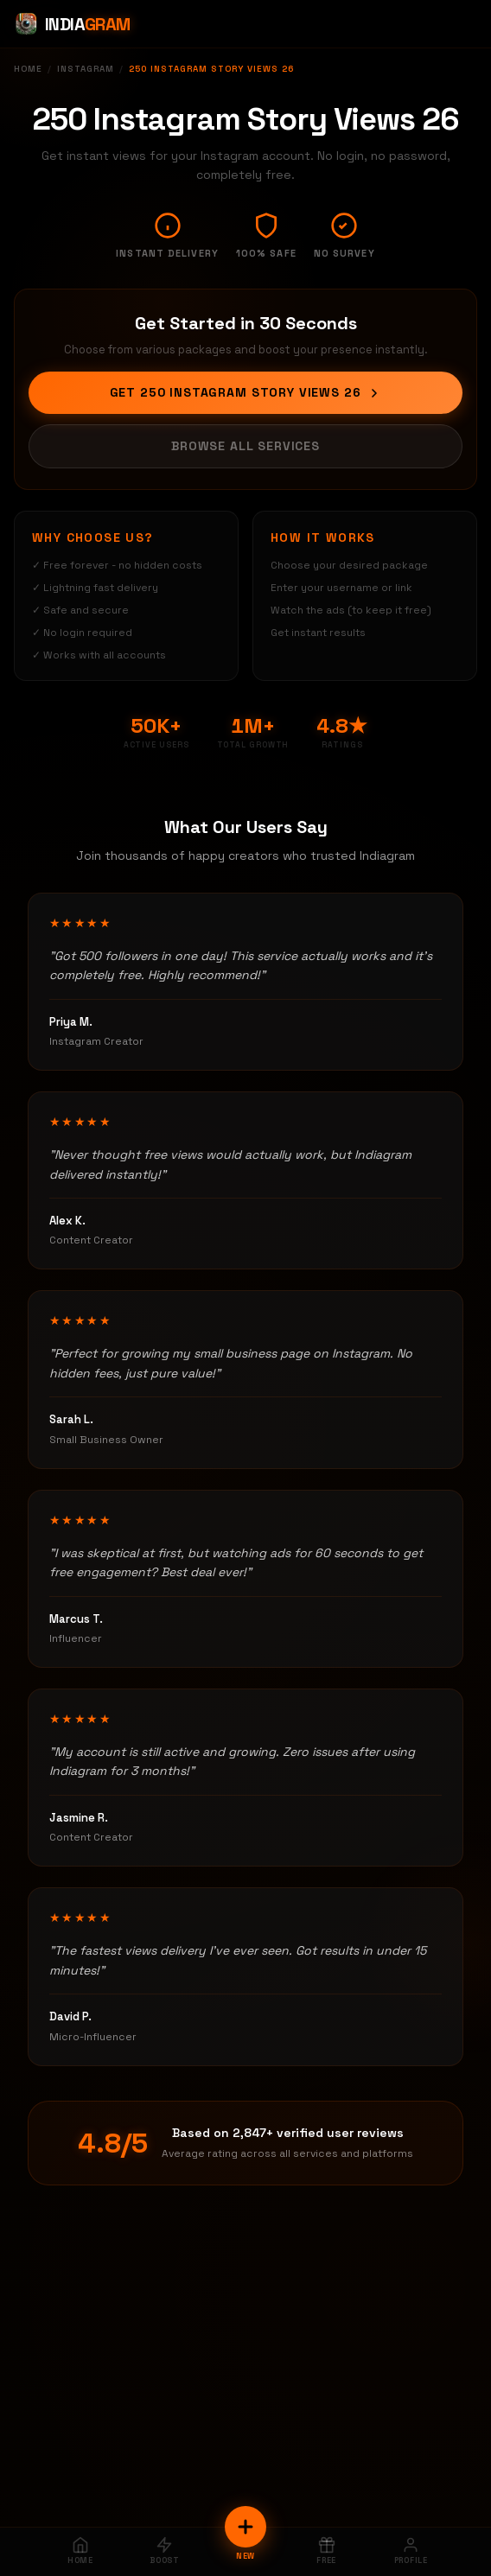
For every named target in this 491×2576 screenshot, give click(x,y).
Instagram (85, 68)
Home (28, 68)
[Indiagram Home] (72, 24)
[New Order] (245, 2526)
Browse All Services (245, 446)
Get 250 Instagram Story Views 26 (246, 392)
